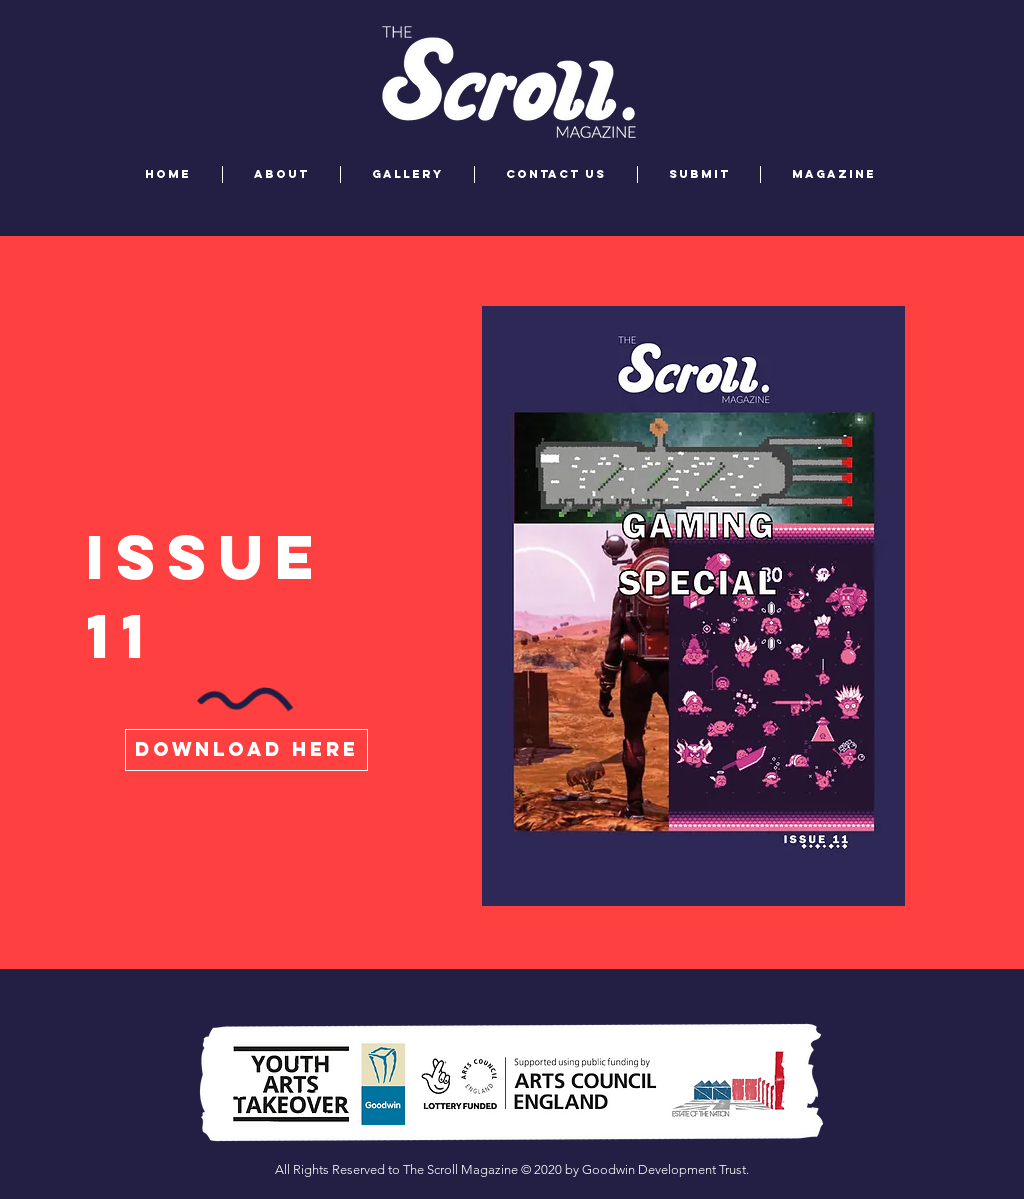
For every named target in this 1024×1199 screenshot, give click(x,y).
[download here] (246, 750)
